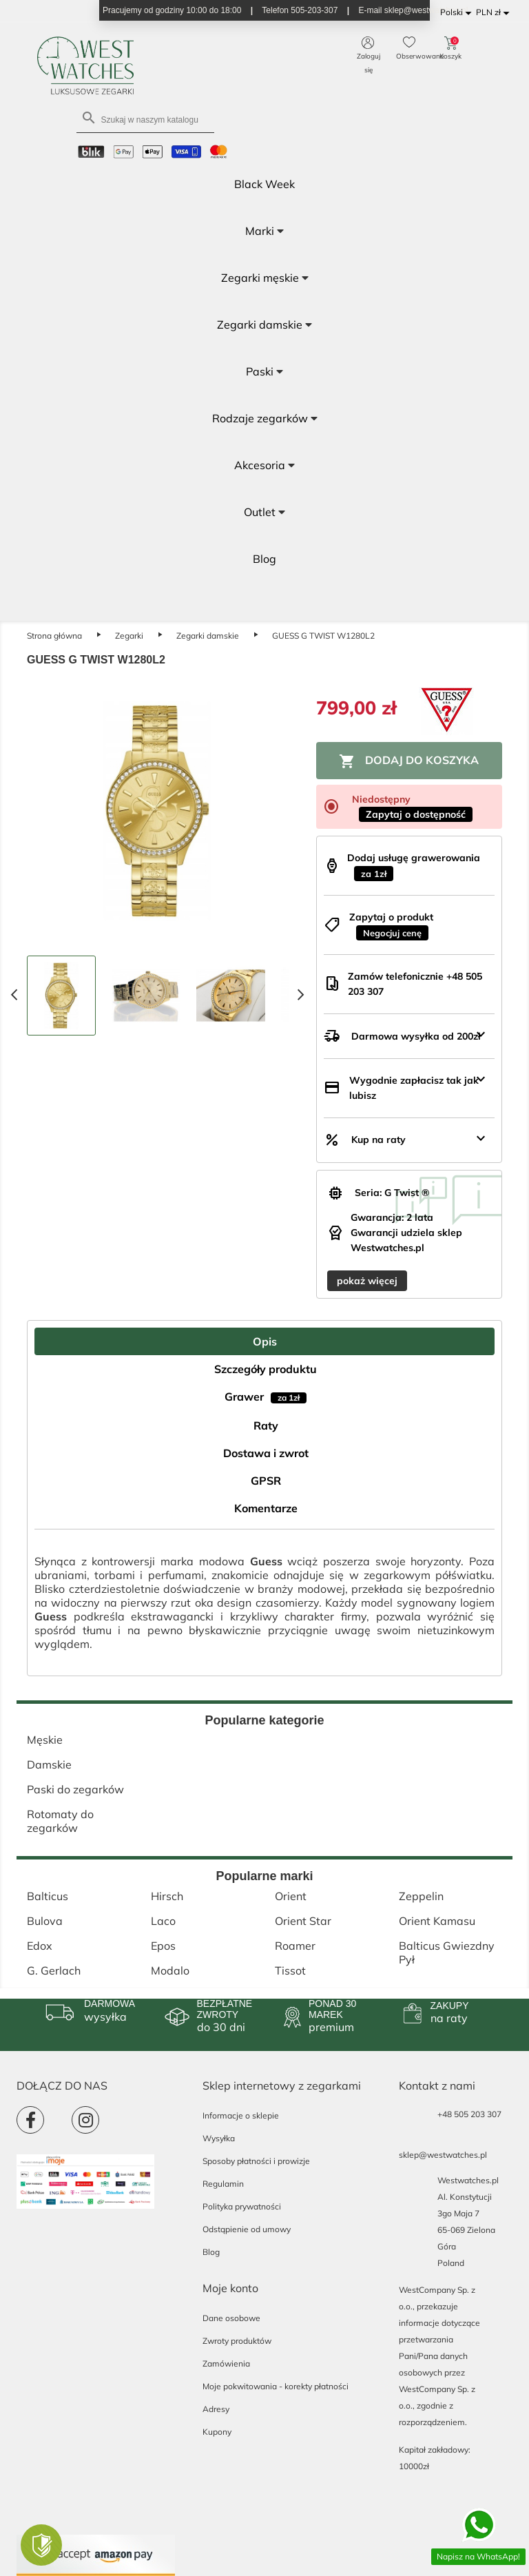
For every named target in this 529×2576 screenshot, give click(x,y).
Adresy (216, 2409)
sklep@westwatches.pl (443, 2155)
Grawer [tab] (266, 1396)
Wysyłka (219, 2138)
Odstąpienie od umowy (247, 2229)
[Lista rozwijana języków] (458, 13)
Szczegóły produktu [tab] (265, 1369)
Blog (211, 2252)
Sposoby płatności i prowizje (256, 2161)
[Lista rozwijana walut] (495, 12)
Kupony (217, 2431)
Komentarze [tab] (266, 1508)
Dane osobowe (231, 2318)
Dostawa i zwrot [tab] (266, 1453)
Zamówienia (226, 2363)
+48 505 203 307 (469, 2114)
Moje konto (230, 2288)
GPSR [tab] (266, 1480)
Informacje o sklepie (241, 2115)
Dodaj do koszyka (409, 761)
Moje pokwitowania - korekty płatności (276, 2386)
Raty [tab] (265, 1425)
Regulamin (223, 2183)
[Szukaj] (145, 119)
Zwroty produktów (237, 2341)
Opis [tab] (265, 1341)
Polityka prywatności (242, 2206)
